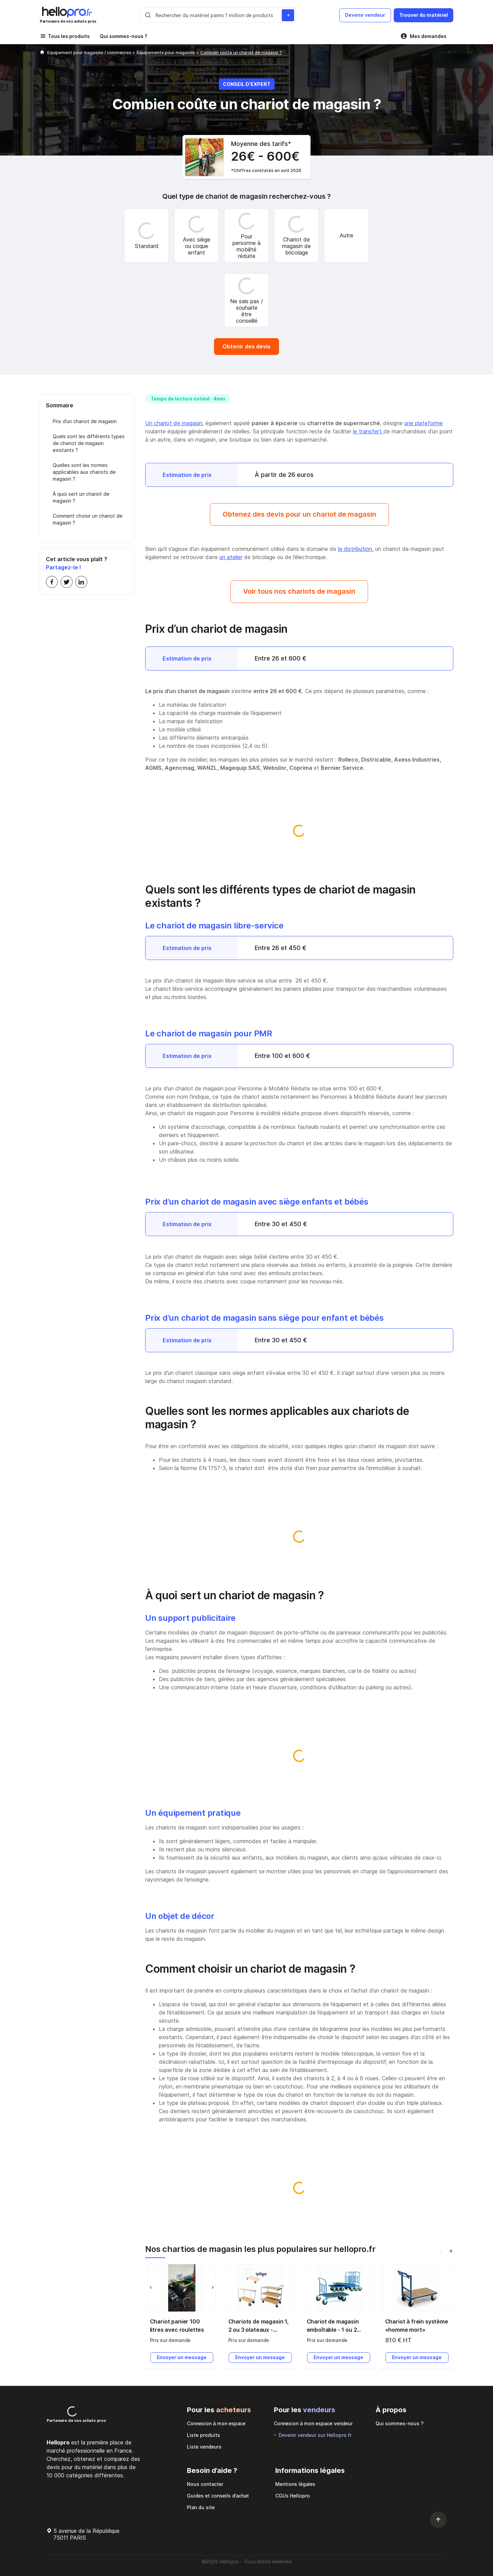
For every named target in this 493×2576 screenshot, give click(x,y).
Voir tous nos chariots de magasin (299, 591)
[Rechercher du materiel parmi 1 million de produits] (288, 15)
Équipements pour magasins (166, 52)
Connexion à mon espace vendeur (313, 2423)
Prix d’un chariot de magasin (85, 421)
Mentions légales (295, 2484)
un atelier (230, 557)
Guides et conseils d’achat (218, 2496)
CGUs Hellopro (292, 2496)
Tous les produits (69, 36)
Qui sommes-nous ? (123, 36)
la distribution (355, 548)
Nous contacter (205, 2484)
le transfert (368, 431)
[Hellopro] (42, 53)
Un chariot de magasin (173, 423)
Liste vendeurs (204, 2447)
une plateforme (423, 423)
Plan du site (201, 2507)
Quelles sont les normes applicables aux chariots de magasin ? (84, 472)
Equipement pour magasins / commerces (89, 52)
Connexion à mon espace (216, 2423)
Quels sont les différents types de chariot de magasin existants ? (89, 443)
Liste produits (203, 2435)
